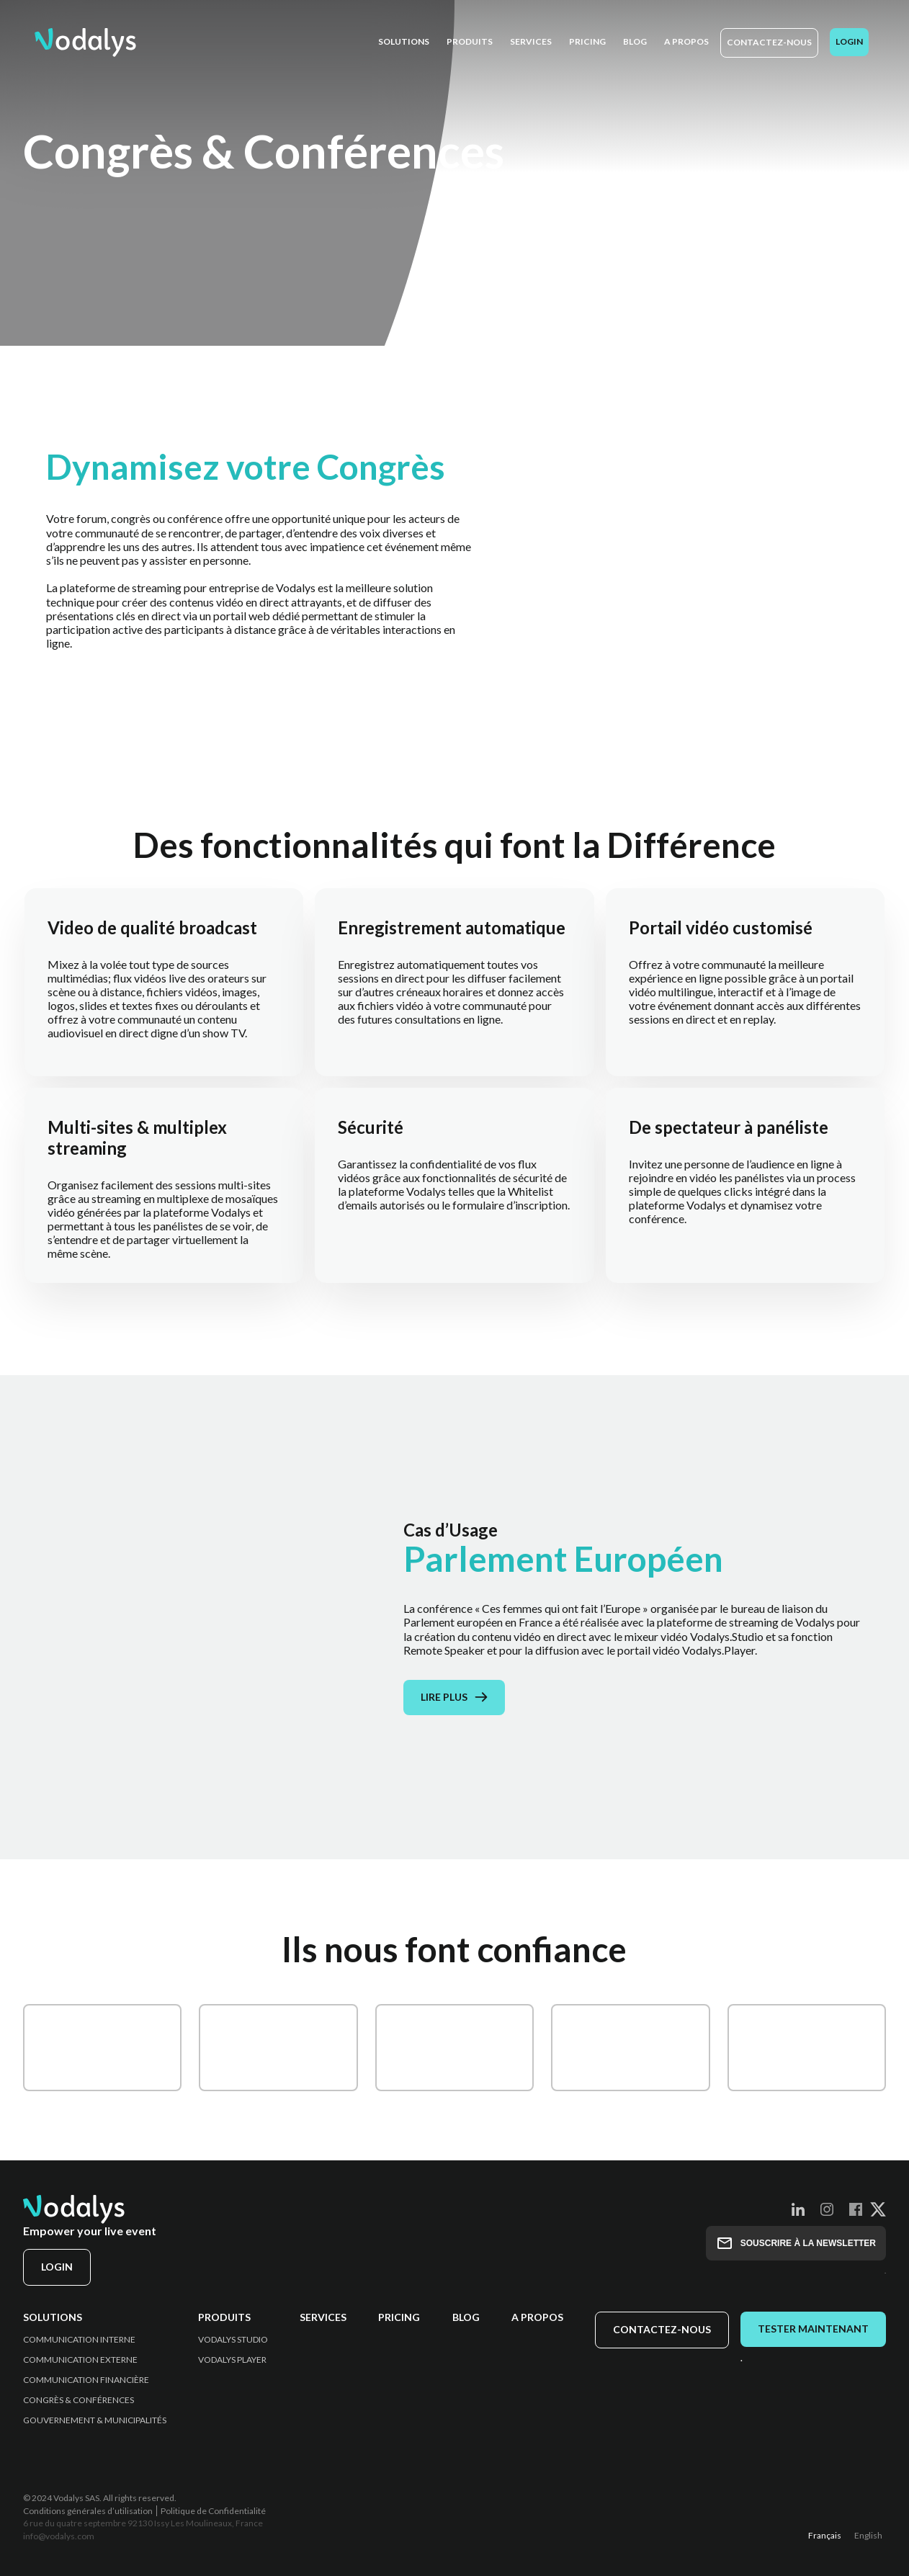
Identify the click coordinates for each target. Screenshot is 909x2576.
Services (323, 2317)
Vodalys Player (232, 2360)
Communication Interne (79, 2339)
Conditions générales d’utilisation (88, 2510)
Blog (466, 2317)
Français (824, 2535)
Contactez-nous (769, 42)
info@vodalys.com (58, 2536)
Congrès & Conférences (78, 2400)
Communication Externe (80, 2360)
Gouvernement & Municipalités (94, 2420)
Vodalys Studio (233, 2339)
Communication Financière (86, 2380)
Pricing (399, 2317)
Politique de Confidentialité (213, 2510)
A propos (537, 2317)
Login (849, 41)
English (868, 2535)
